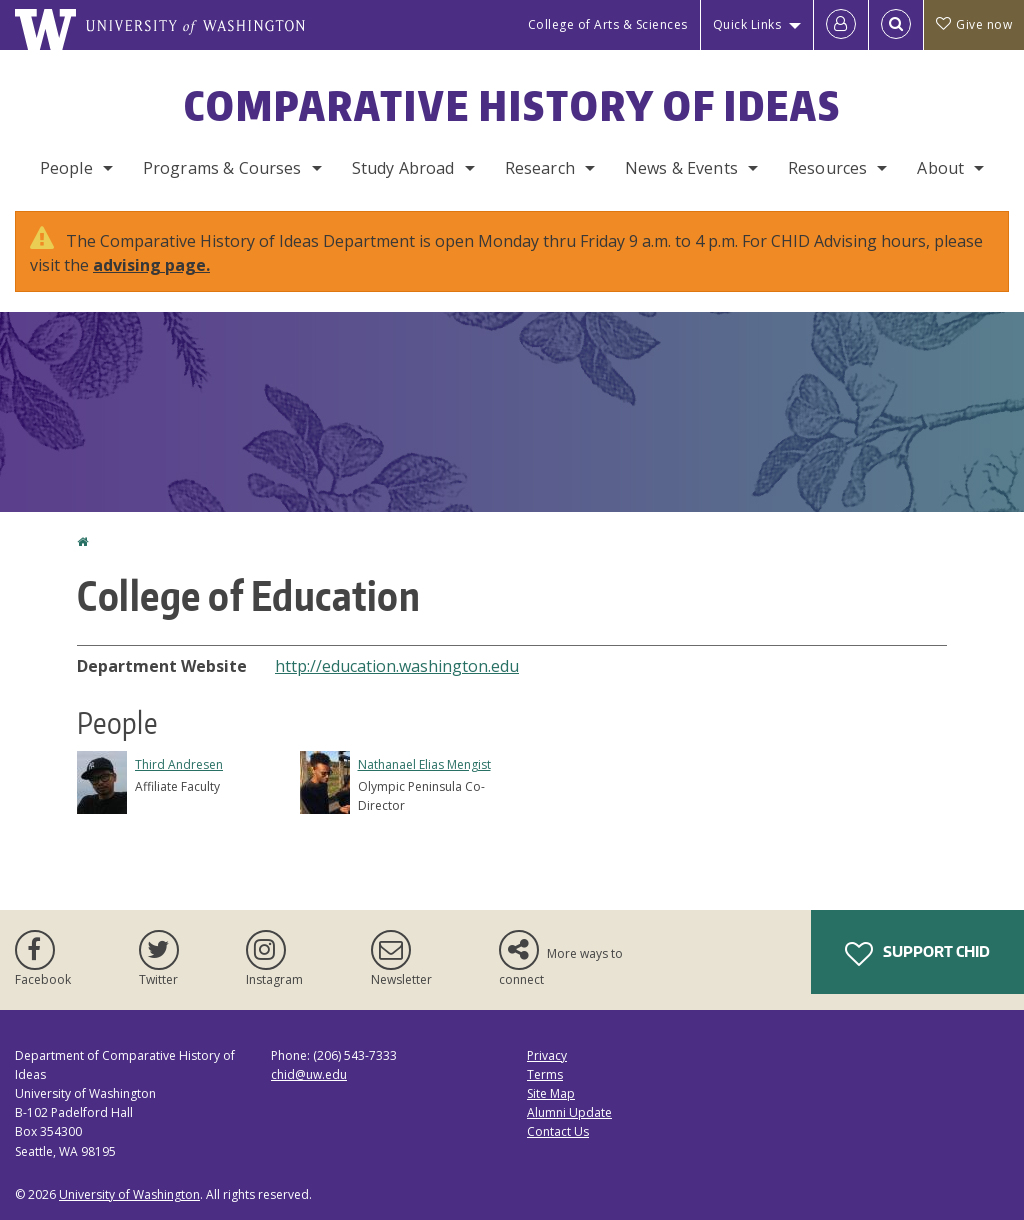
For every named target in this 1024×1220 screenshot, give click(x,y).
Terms (545, 1074)
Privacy (547, 1055)
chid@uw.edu (309, 1074)
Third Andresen (179, 764)
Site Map (551, 1093)
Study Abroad (403, 168)
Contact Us (558, 1131)
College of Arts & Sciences (608, 24)
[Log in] (841, 25)
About (940, 168)
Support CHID (917, 954)
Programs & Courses (222, 168)
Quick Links (747, 24)
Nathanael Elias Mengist (424, 764)
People (66, 168)
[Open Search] (896, 25)
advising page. (151, 265)
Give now (974, 24)
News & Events (681, 168)
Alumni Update (569, 1112)
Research (540, 168)
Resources (827, 168)
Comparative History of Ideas (512, 106)
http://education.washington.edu (397, 666)
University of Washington (129, 1194)
